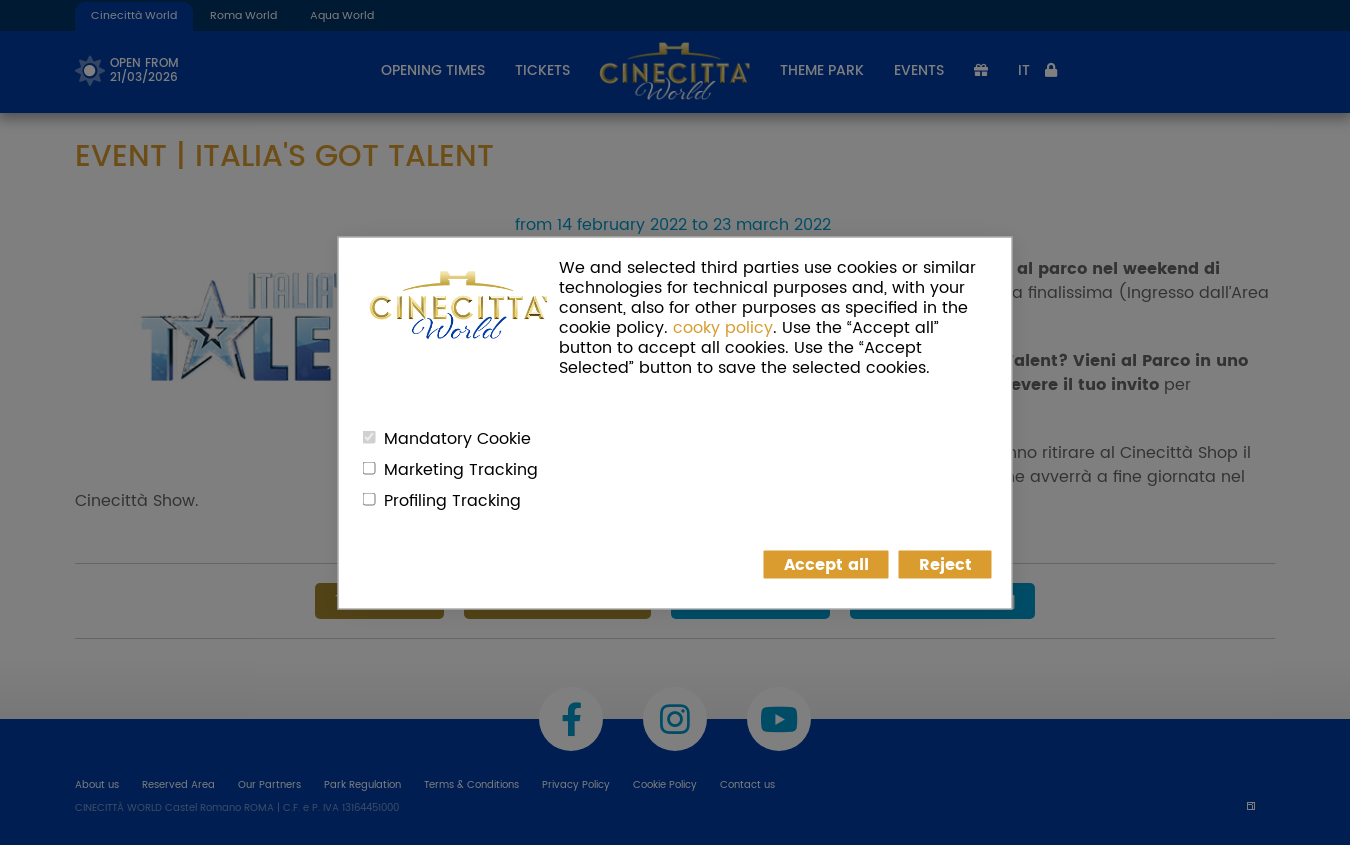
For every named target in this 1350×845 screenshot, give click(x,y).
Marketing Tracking (461, 469)
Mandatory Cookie (457, 438)
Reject (945, 564)
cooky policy (723, 327)
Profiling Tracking (452, 500)
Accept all (826, 564)
